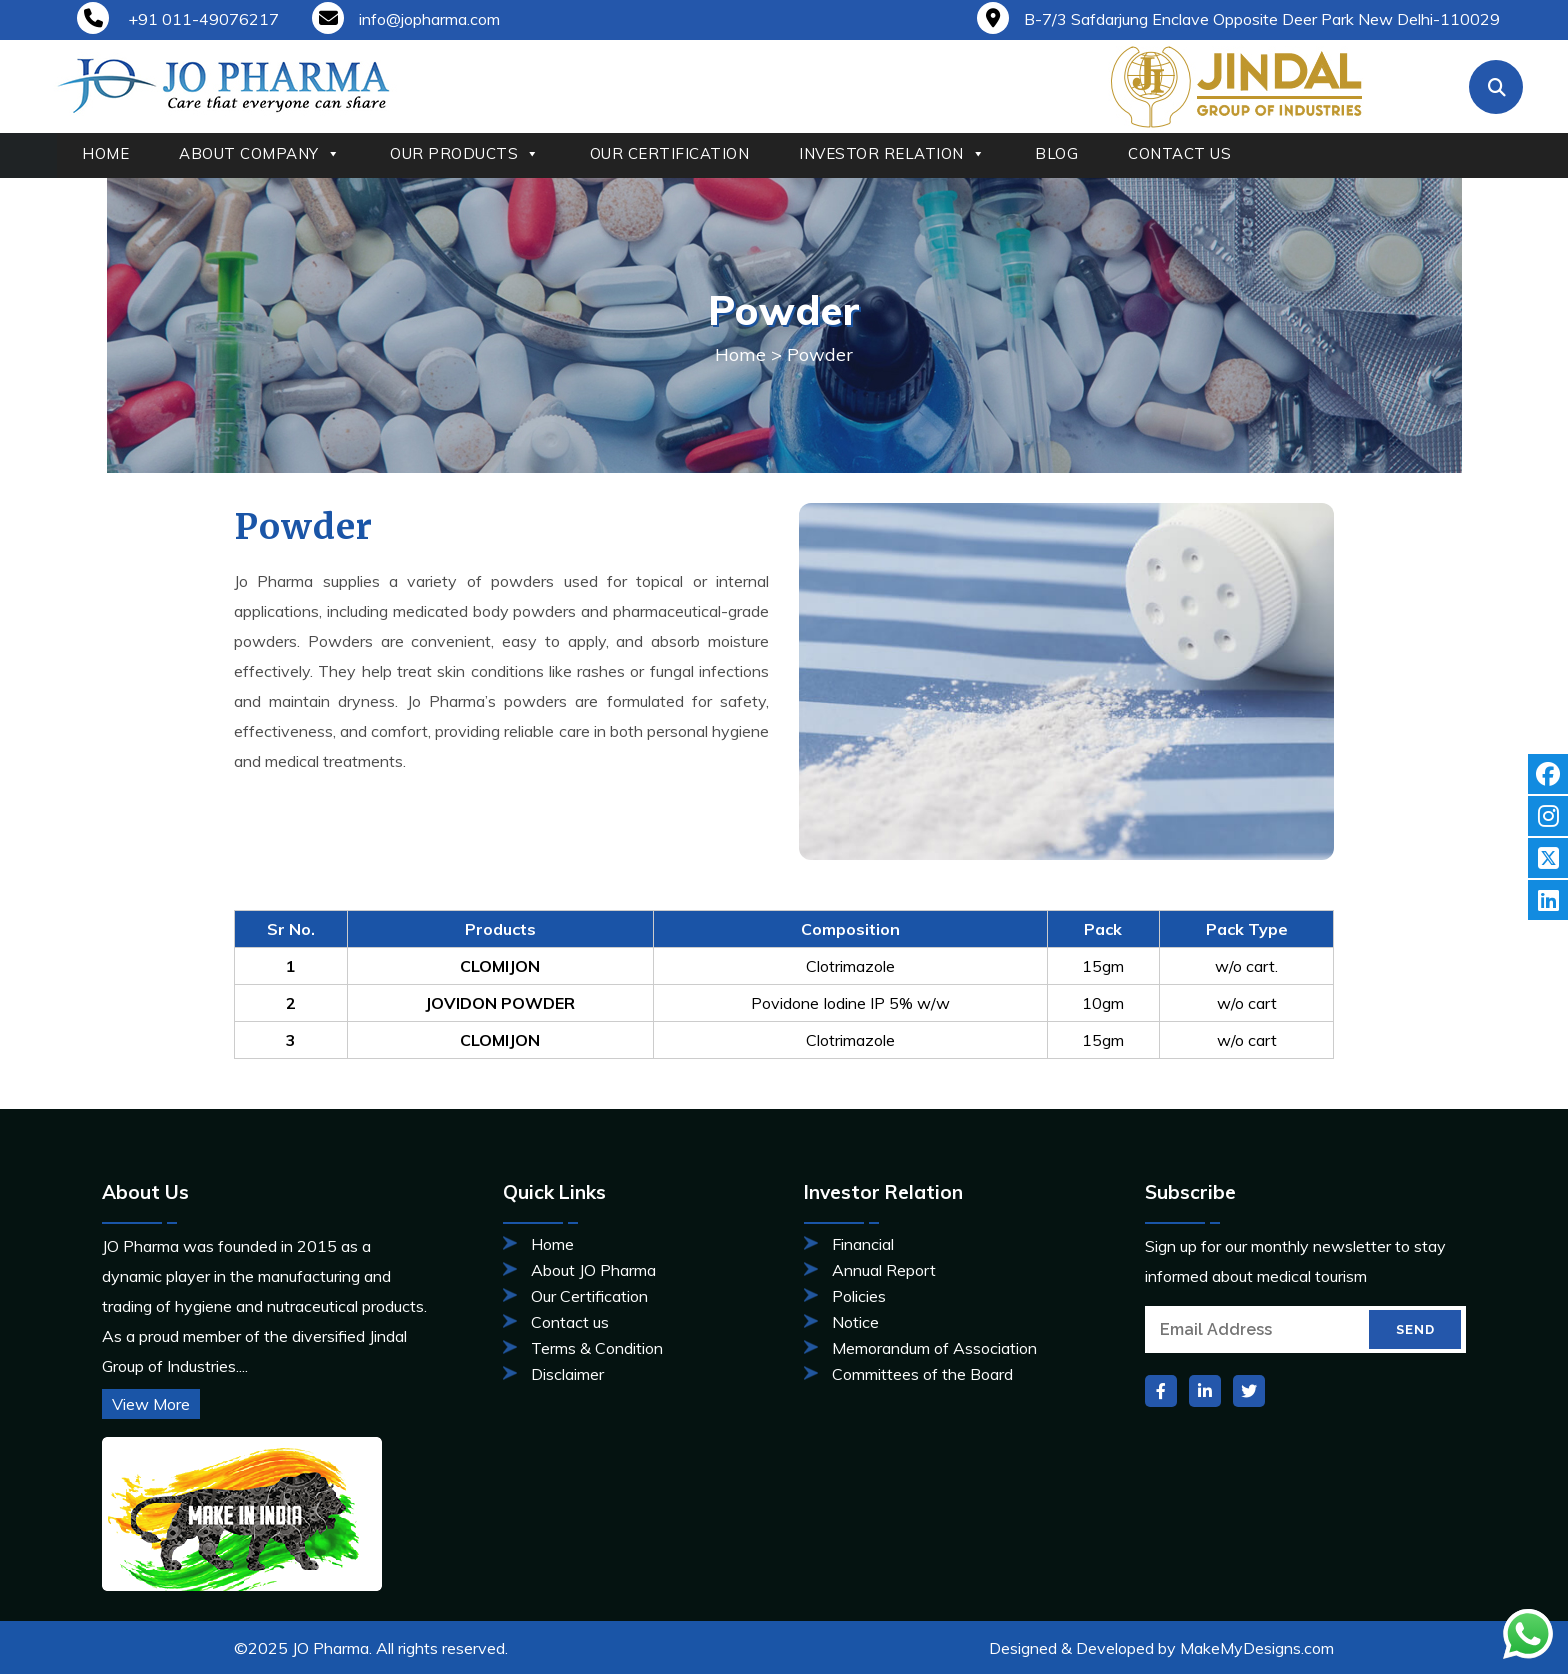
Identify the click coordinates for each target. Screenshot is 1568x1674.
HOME (105, 153)
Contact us (570, 1322)
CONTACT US (1179, 153)
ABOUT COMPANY (259, 154)
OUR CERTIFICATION (670, 153)
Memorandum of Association (934, 1348)
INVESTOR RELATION (892, 154)
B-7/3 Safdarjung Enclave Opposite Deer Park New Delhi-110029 (1238, 19)
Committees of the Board (922, 1374)
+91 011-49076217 (178, 19)
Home (740, 354)
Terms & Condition (597, 1348)
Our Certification (589, 1296)
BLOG (1056, 153)
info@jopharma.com (406, 19)
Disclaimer (567, 1374)
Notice (855, 1322)
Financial (863, 1244)
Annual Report (884, 1270)
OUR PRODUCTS (465, 154)
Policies (859, 1296)
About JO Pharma (593, 1270)
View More (151, 1404)
